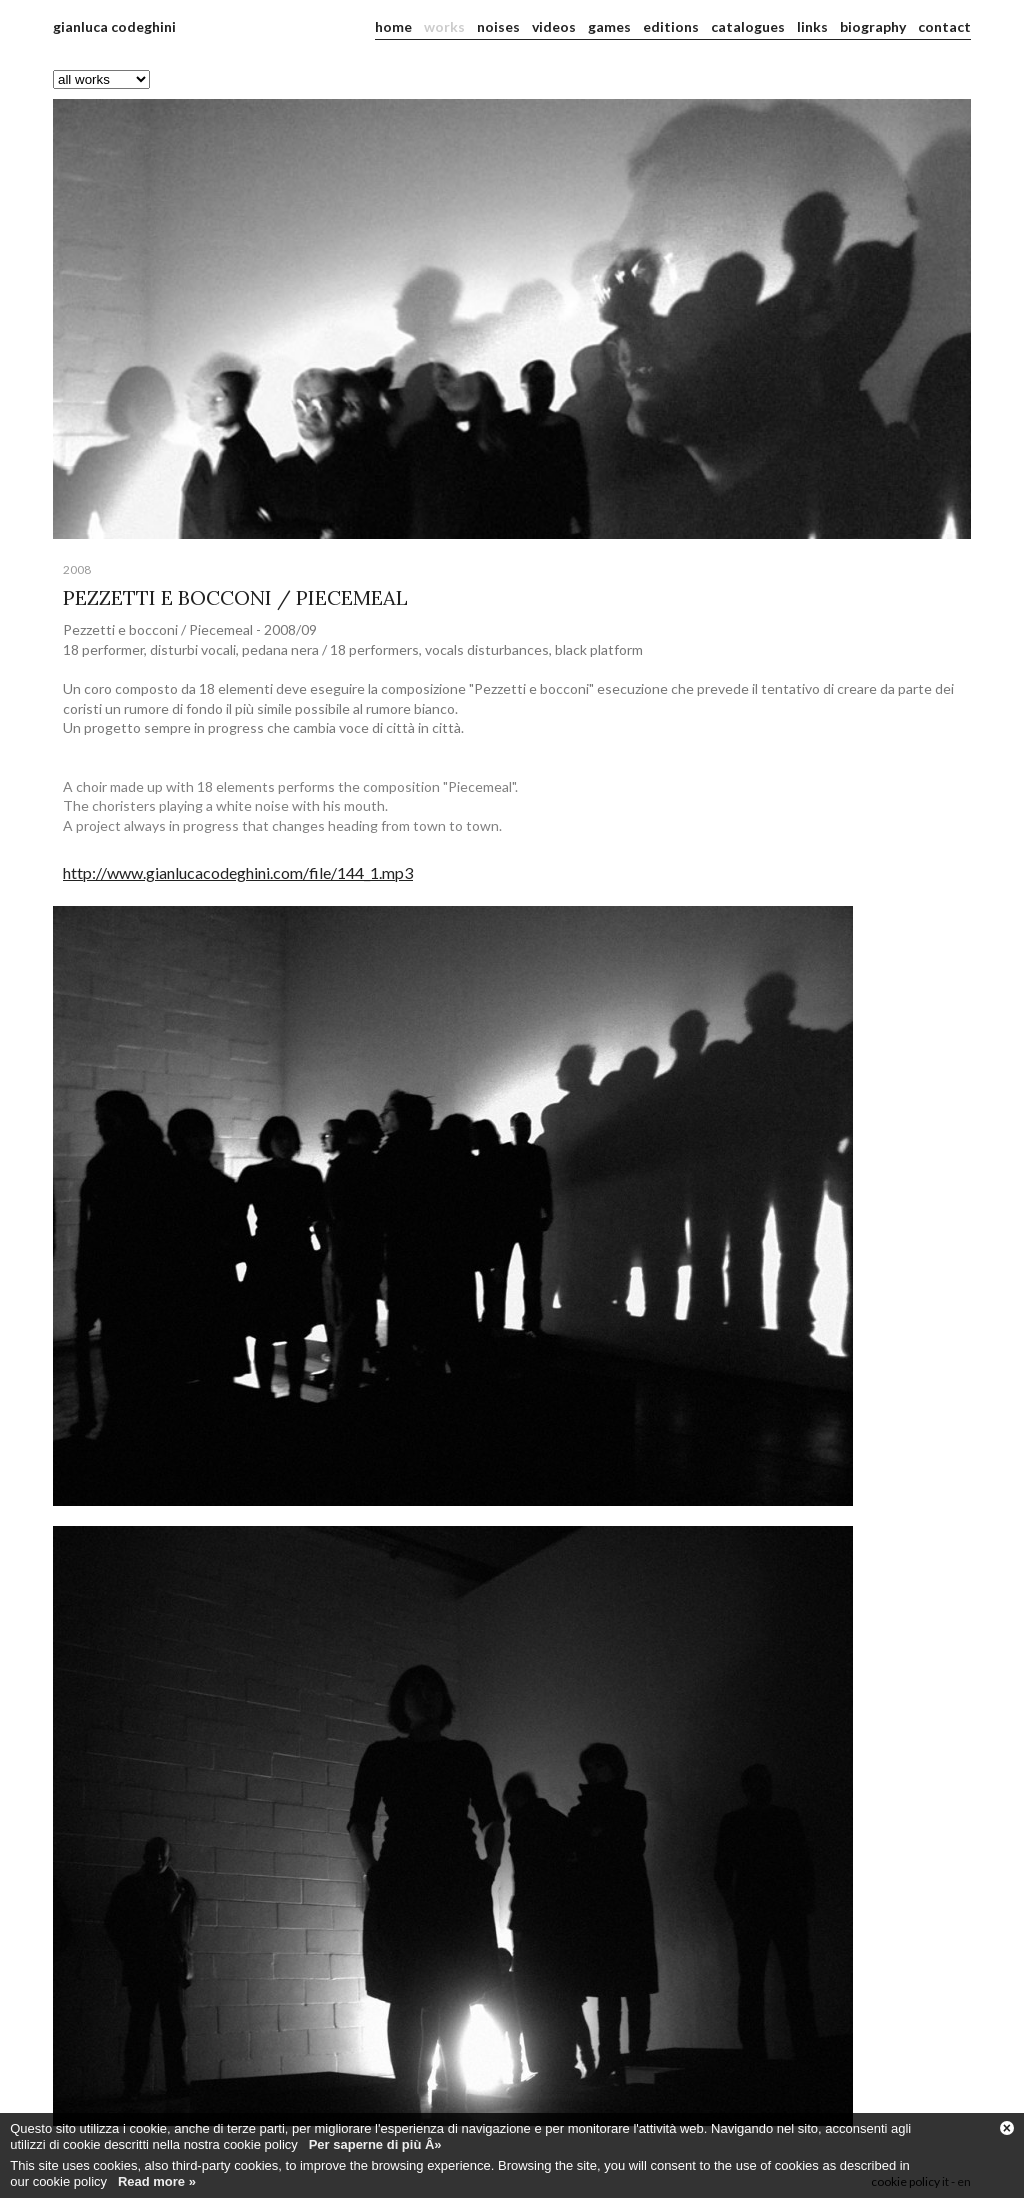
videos (554, 26)
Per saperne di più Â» (375, 2144)
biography (873, 26)
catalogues (748, 26)
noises (498, 26)
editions (671, 26)
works (444, 26)
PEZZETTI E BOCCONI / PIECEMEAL (235, 597)
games (609, 26)
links (812, 26)
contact (944, 26)
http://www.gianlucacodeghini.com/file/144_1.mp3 (238, 872)
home (393, 26)
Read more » (157, 2181)
